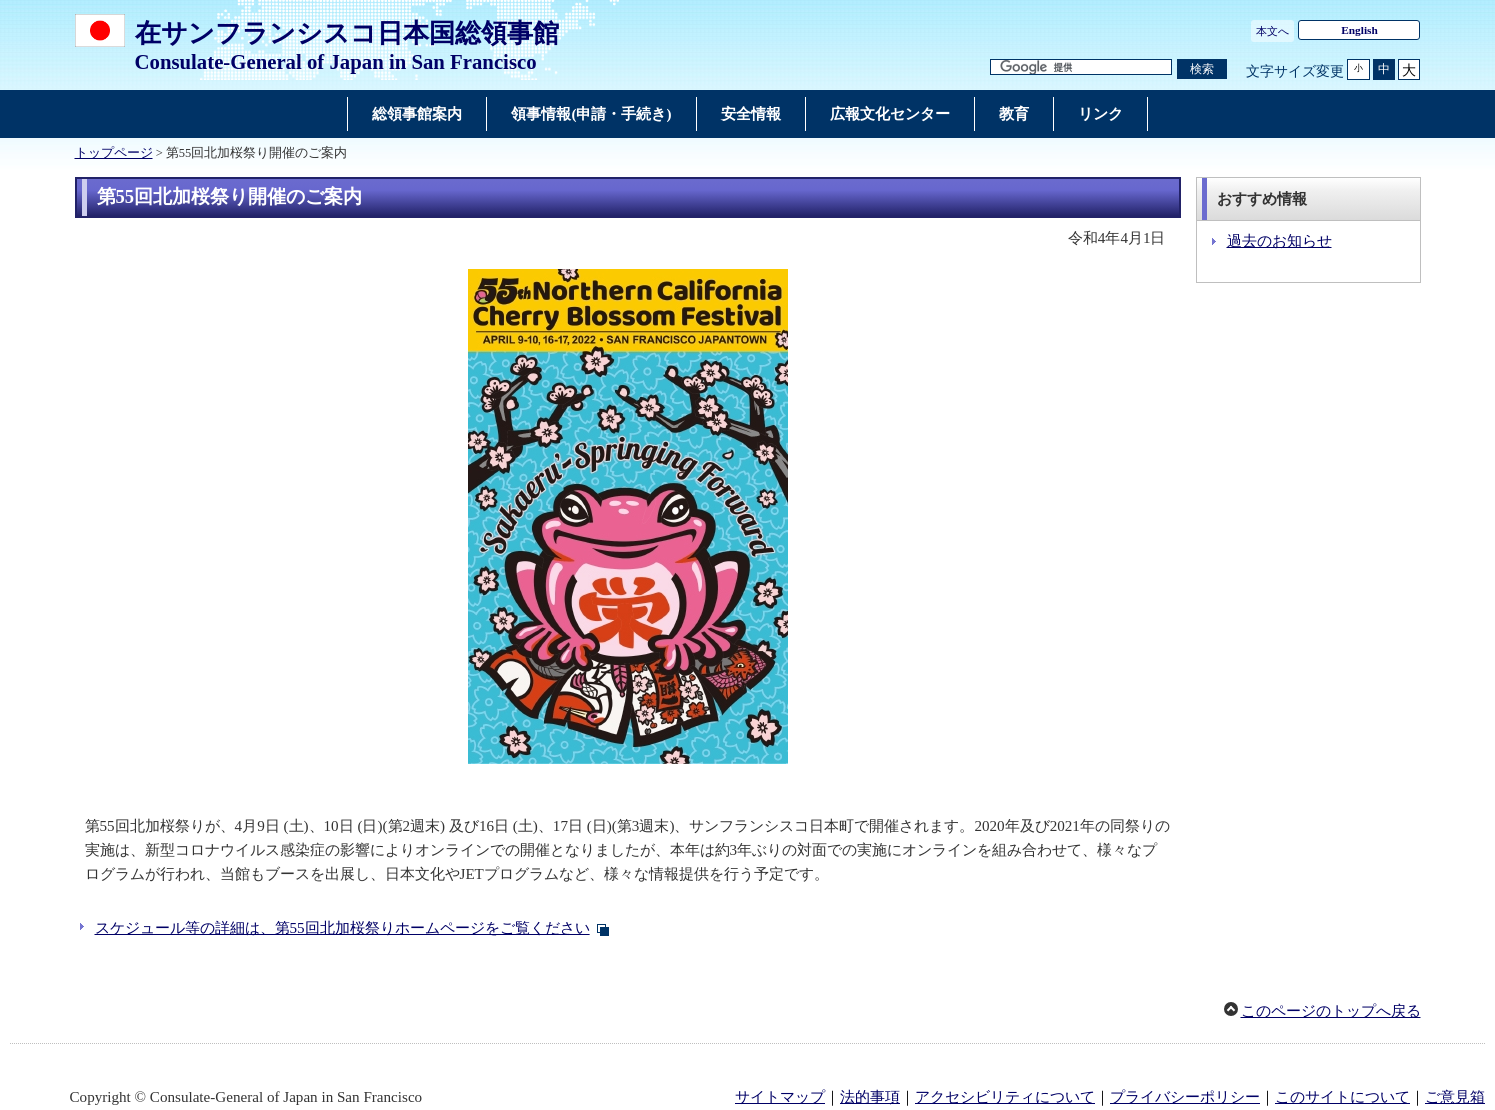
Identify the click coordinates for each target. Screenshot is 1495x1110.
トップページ (114, 153)
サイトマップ (780, 1097)
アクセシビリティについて (1005, 1097)
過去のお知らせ (1279, 241)
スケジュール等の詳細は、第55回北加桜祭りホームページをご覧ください (342, 928)
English (1359, 30)
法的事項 (870, 1097)
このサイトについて (1342, 1097)
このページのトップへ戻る (1331, 1011)
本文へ (1272, 31)
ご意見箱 (1455, 1097)
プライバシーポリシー (1185, 1097)
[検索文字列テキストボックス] (1081, 67)
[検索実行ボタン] (1202, 69)
